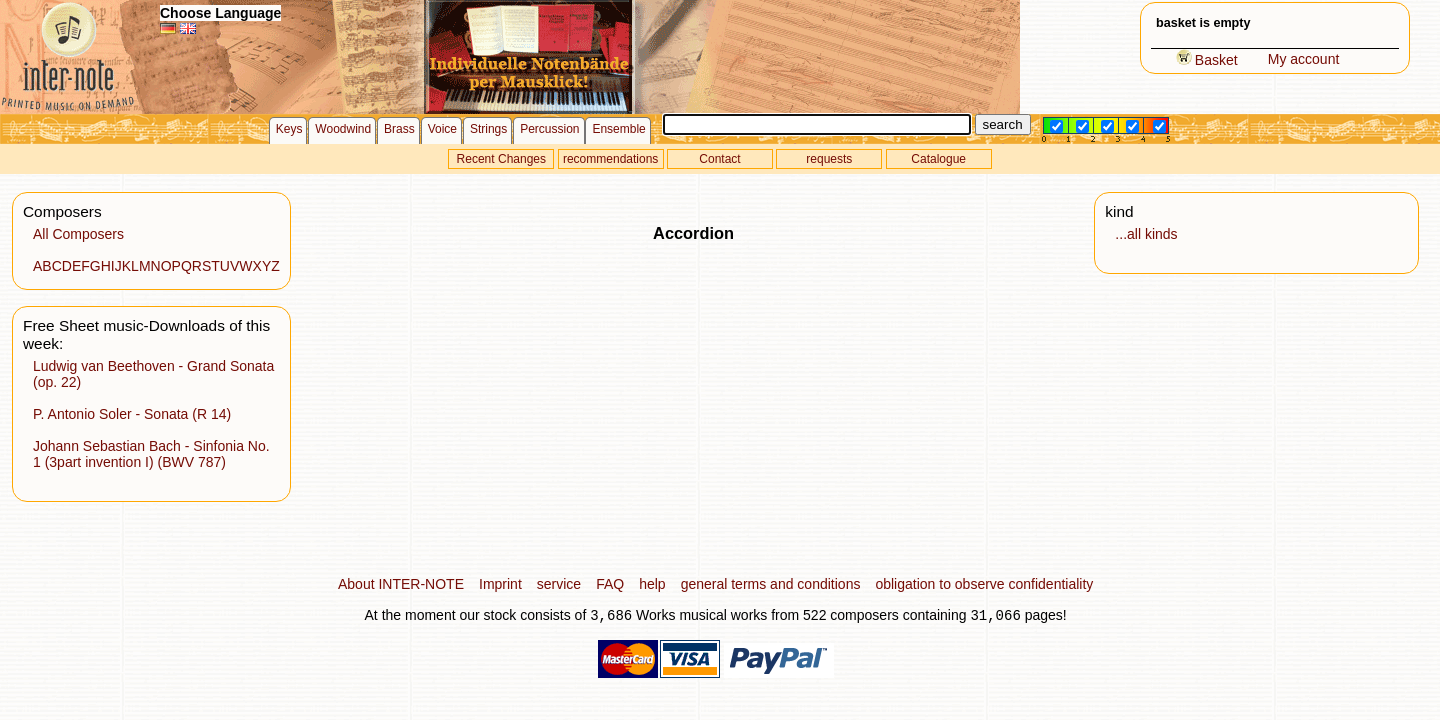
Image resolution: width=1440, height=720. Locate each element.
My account (1304, 59)
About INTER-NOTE (401, 584)
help (652, 584)
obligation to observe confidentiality (984, 584)
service (559, 584)
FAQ (610, 584)
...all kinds (1146, 234)
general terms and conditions (771, 584)
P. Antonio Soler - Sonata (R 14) (132, 414)
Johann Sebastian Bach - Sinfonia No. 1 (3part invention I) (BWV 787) (151, 454)
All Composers (78, 234)
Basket (1207, 60)
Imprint (500, 584)
